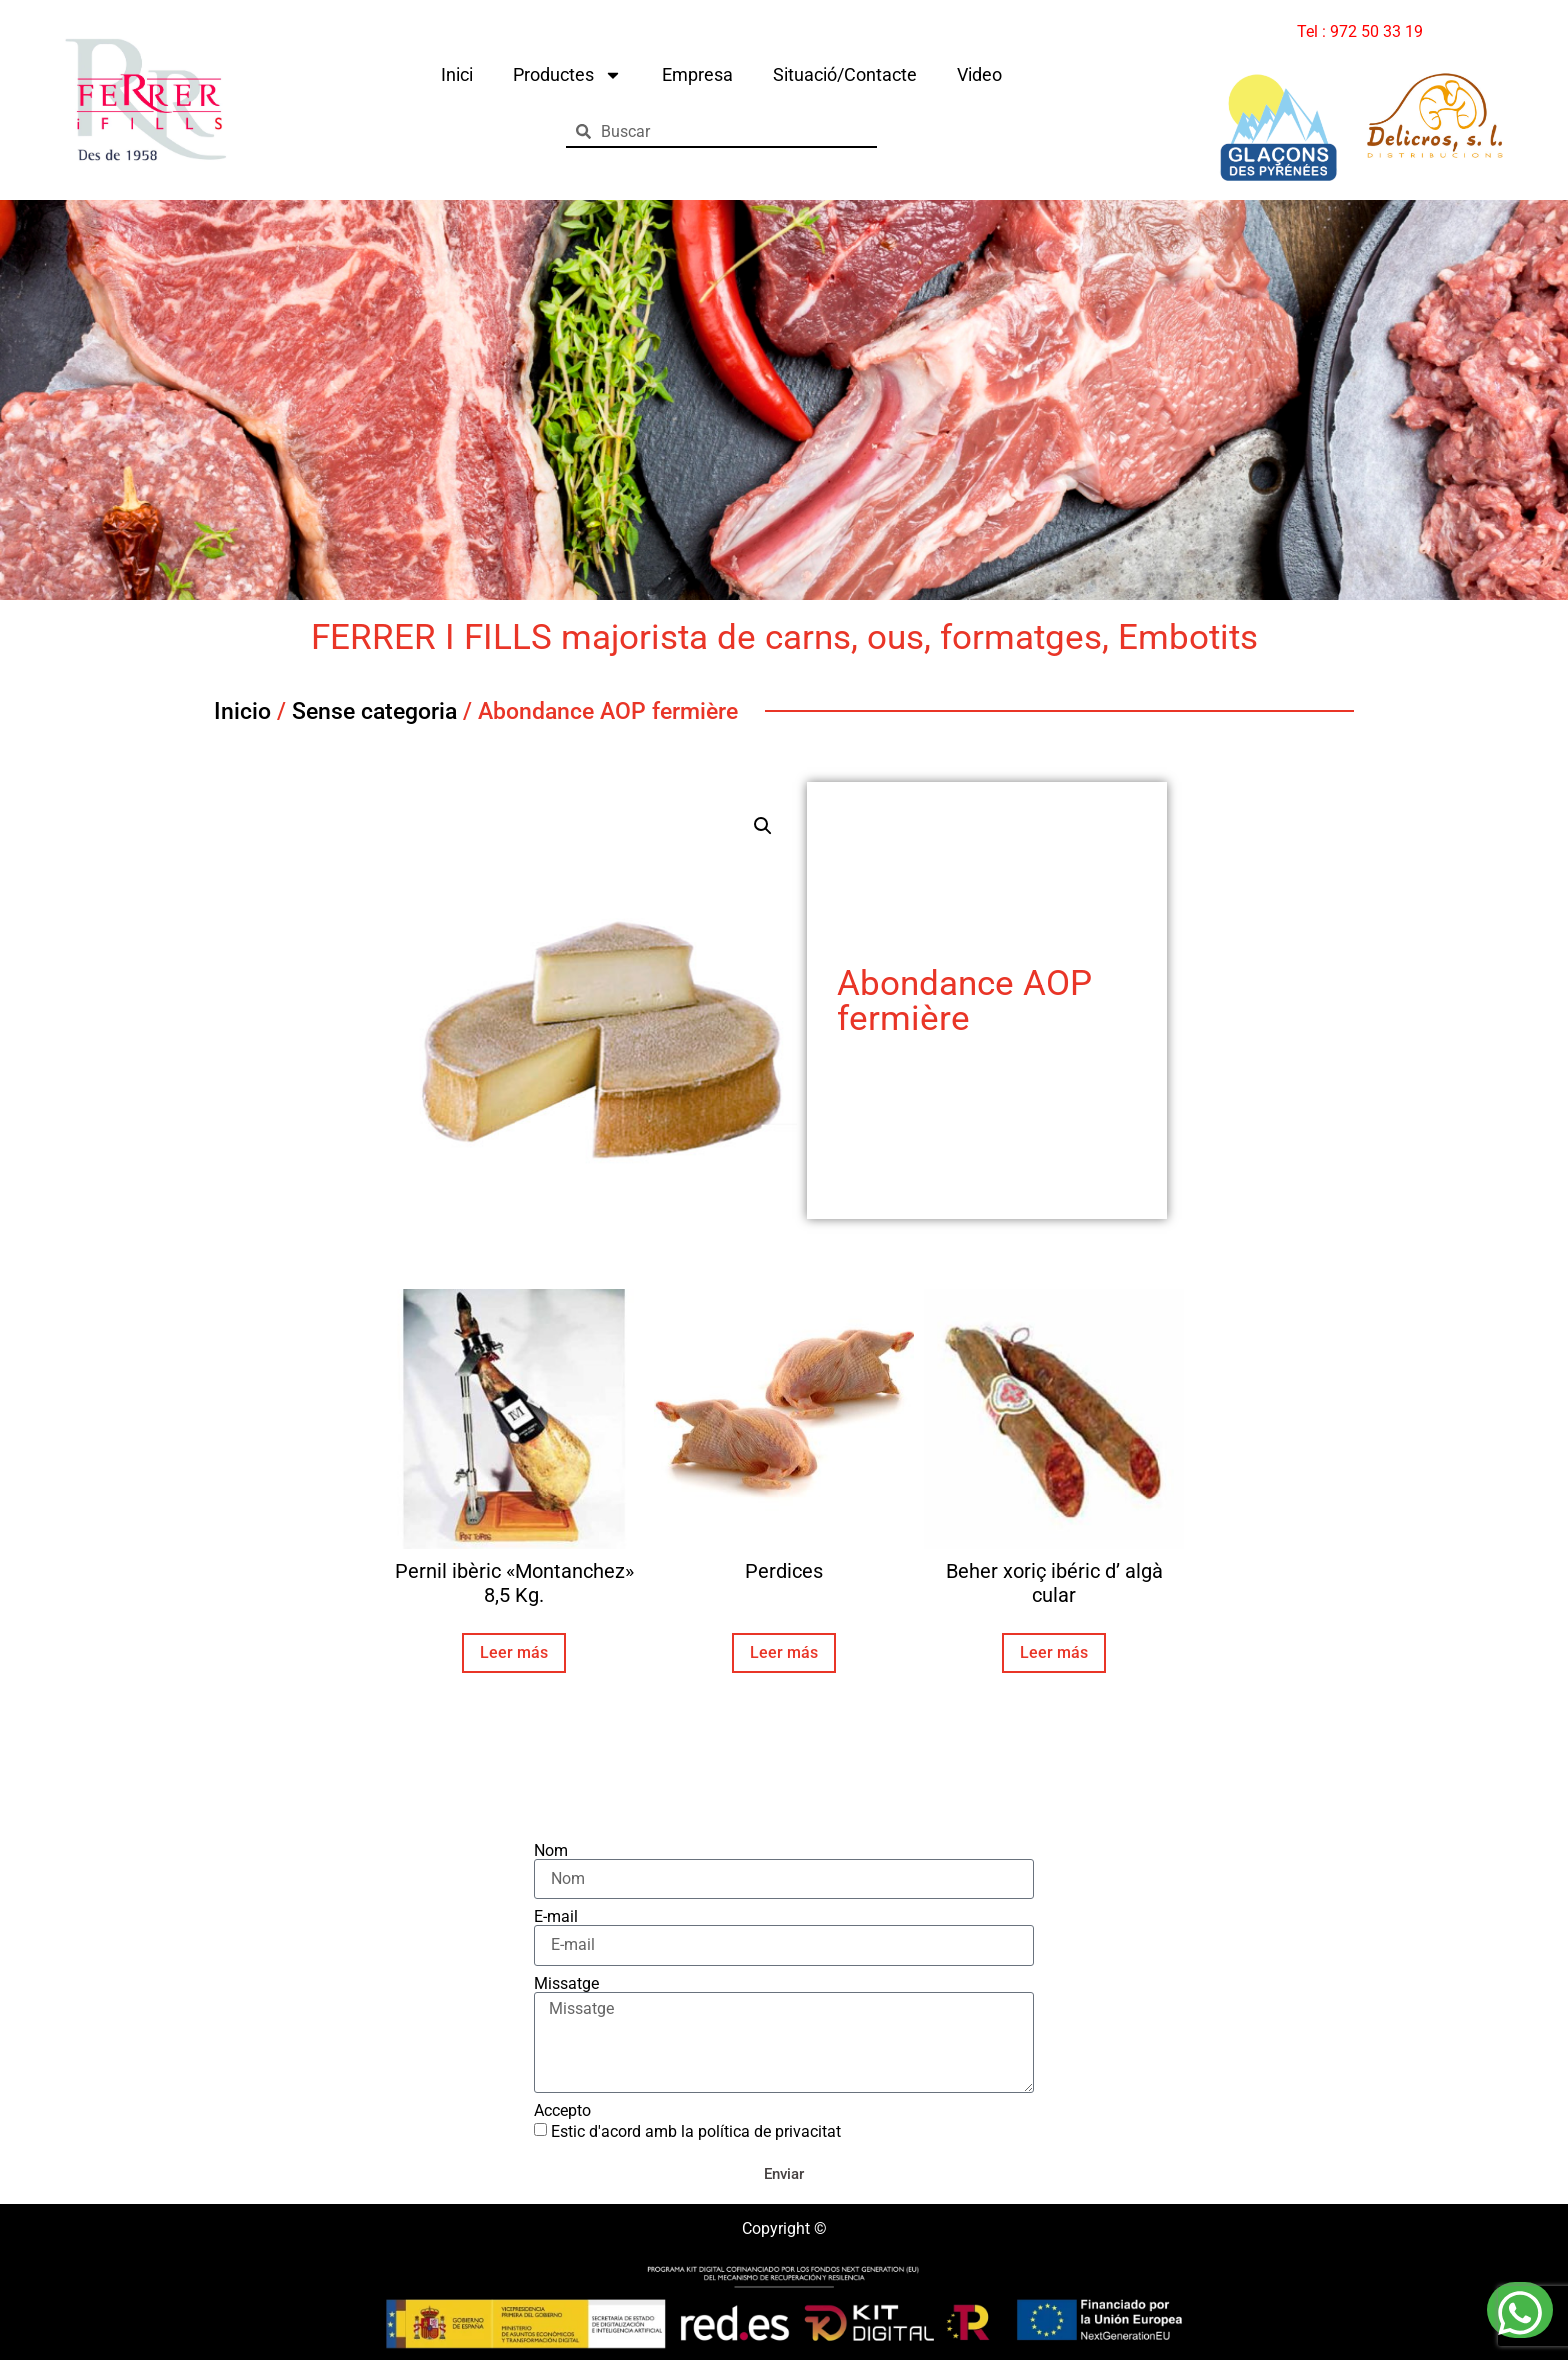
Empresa (697, 74)
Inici (457, 74)
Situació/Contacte (845, 74)
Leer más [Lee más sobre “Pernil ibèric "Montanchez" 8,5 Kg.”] (514, 1652)
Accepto (562, 2111)
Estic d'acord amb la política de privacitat (696, 2131)
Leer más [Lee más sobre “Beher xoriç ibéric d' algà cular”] (1054, 1652)
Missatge (566, 1984)
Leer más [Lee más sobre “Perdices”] (784, 1652)
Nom (551, 1851)
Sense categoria (374, 711)
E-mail (556, 1917)
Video (979, 74)
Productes (567, 75)
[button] (763, 826)
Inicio (242, 711)
